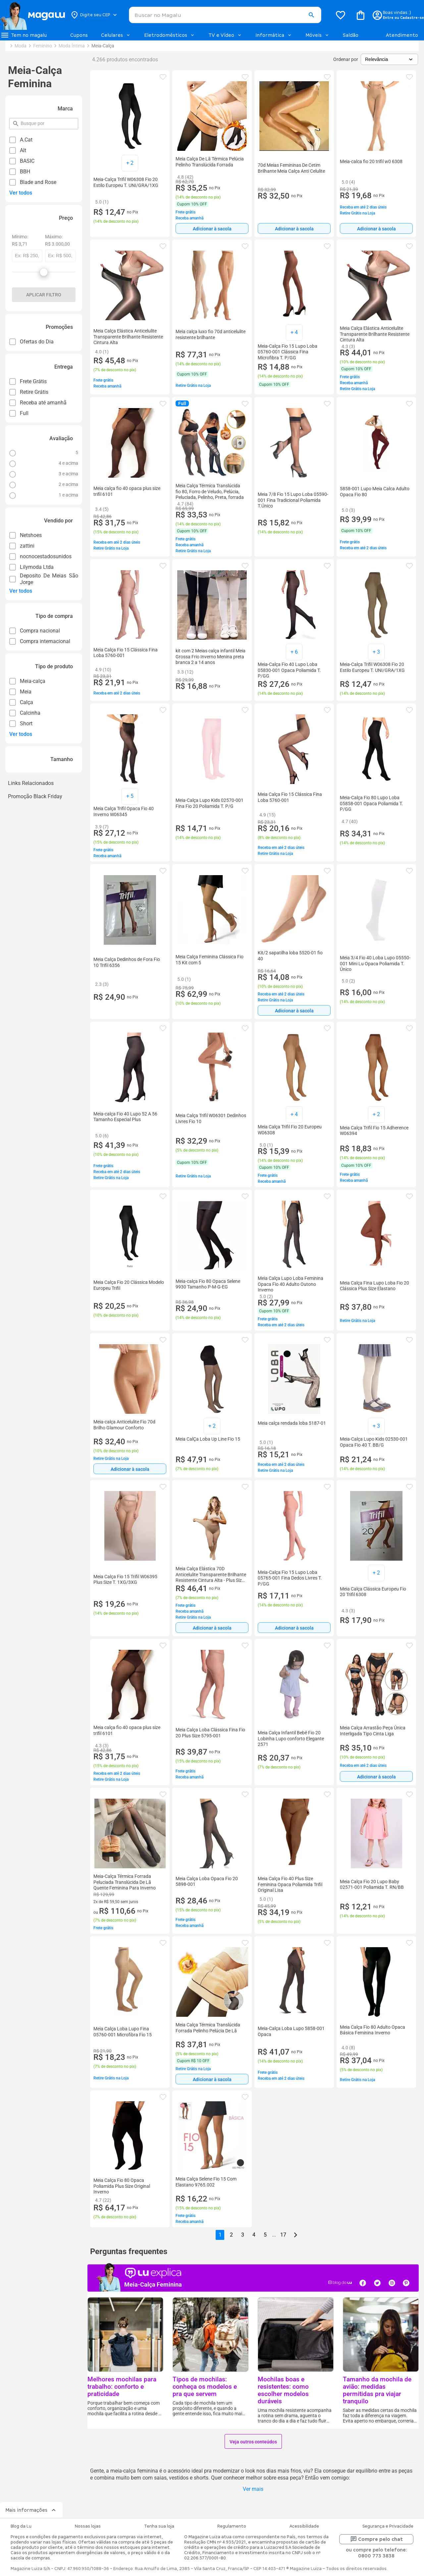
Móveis (317, 35)
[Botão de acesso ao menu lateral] (23, 35)
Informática (273, 35)
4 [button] (253, 2235)
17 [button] (283, 2235)
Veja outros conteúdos (253, 2441)
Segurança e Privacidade (387, 2526)
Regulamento (231, 2526)
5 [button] (265, 2235)
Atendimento (402, 35)
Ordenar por (345, 59)
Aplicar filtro (43, 294)
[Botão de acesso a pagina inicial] (32, 15)
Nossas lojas (88, 2526)
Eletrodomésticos (169, 35)
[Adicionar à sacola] (212, 228)
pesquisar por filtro (20, 120)
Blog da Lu (21, 2526)
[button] (311, 15)
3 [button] (242, 2235)
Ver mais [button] (253, 2489)
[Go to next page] (295, 2235)
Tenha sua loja (159, 2526)
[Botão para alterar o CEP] (94, 15)
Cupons (79, 35)
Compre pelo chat (376, 2539)
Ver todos (20, 193)
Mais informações (31, 2510)
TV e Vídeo (225, 35)
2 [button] (231, 2235)
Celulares (116, 35)
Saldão (350, 35)
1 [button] (220, 2235)
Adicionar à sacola (212, 228)
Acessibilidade (304, 2526)
